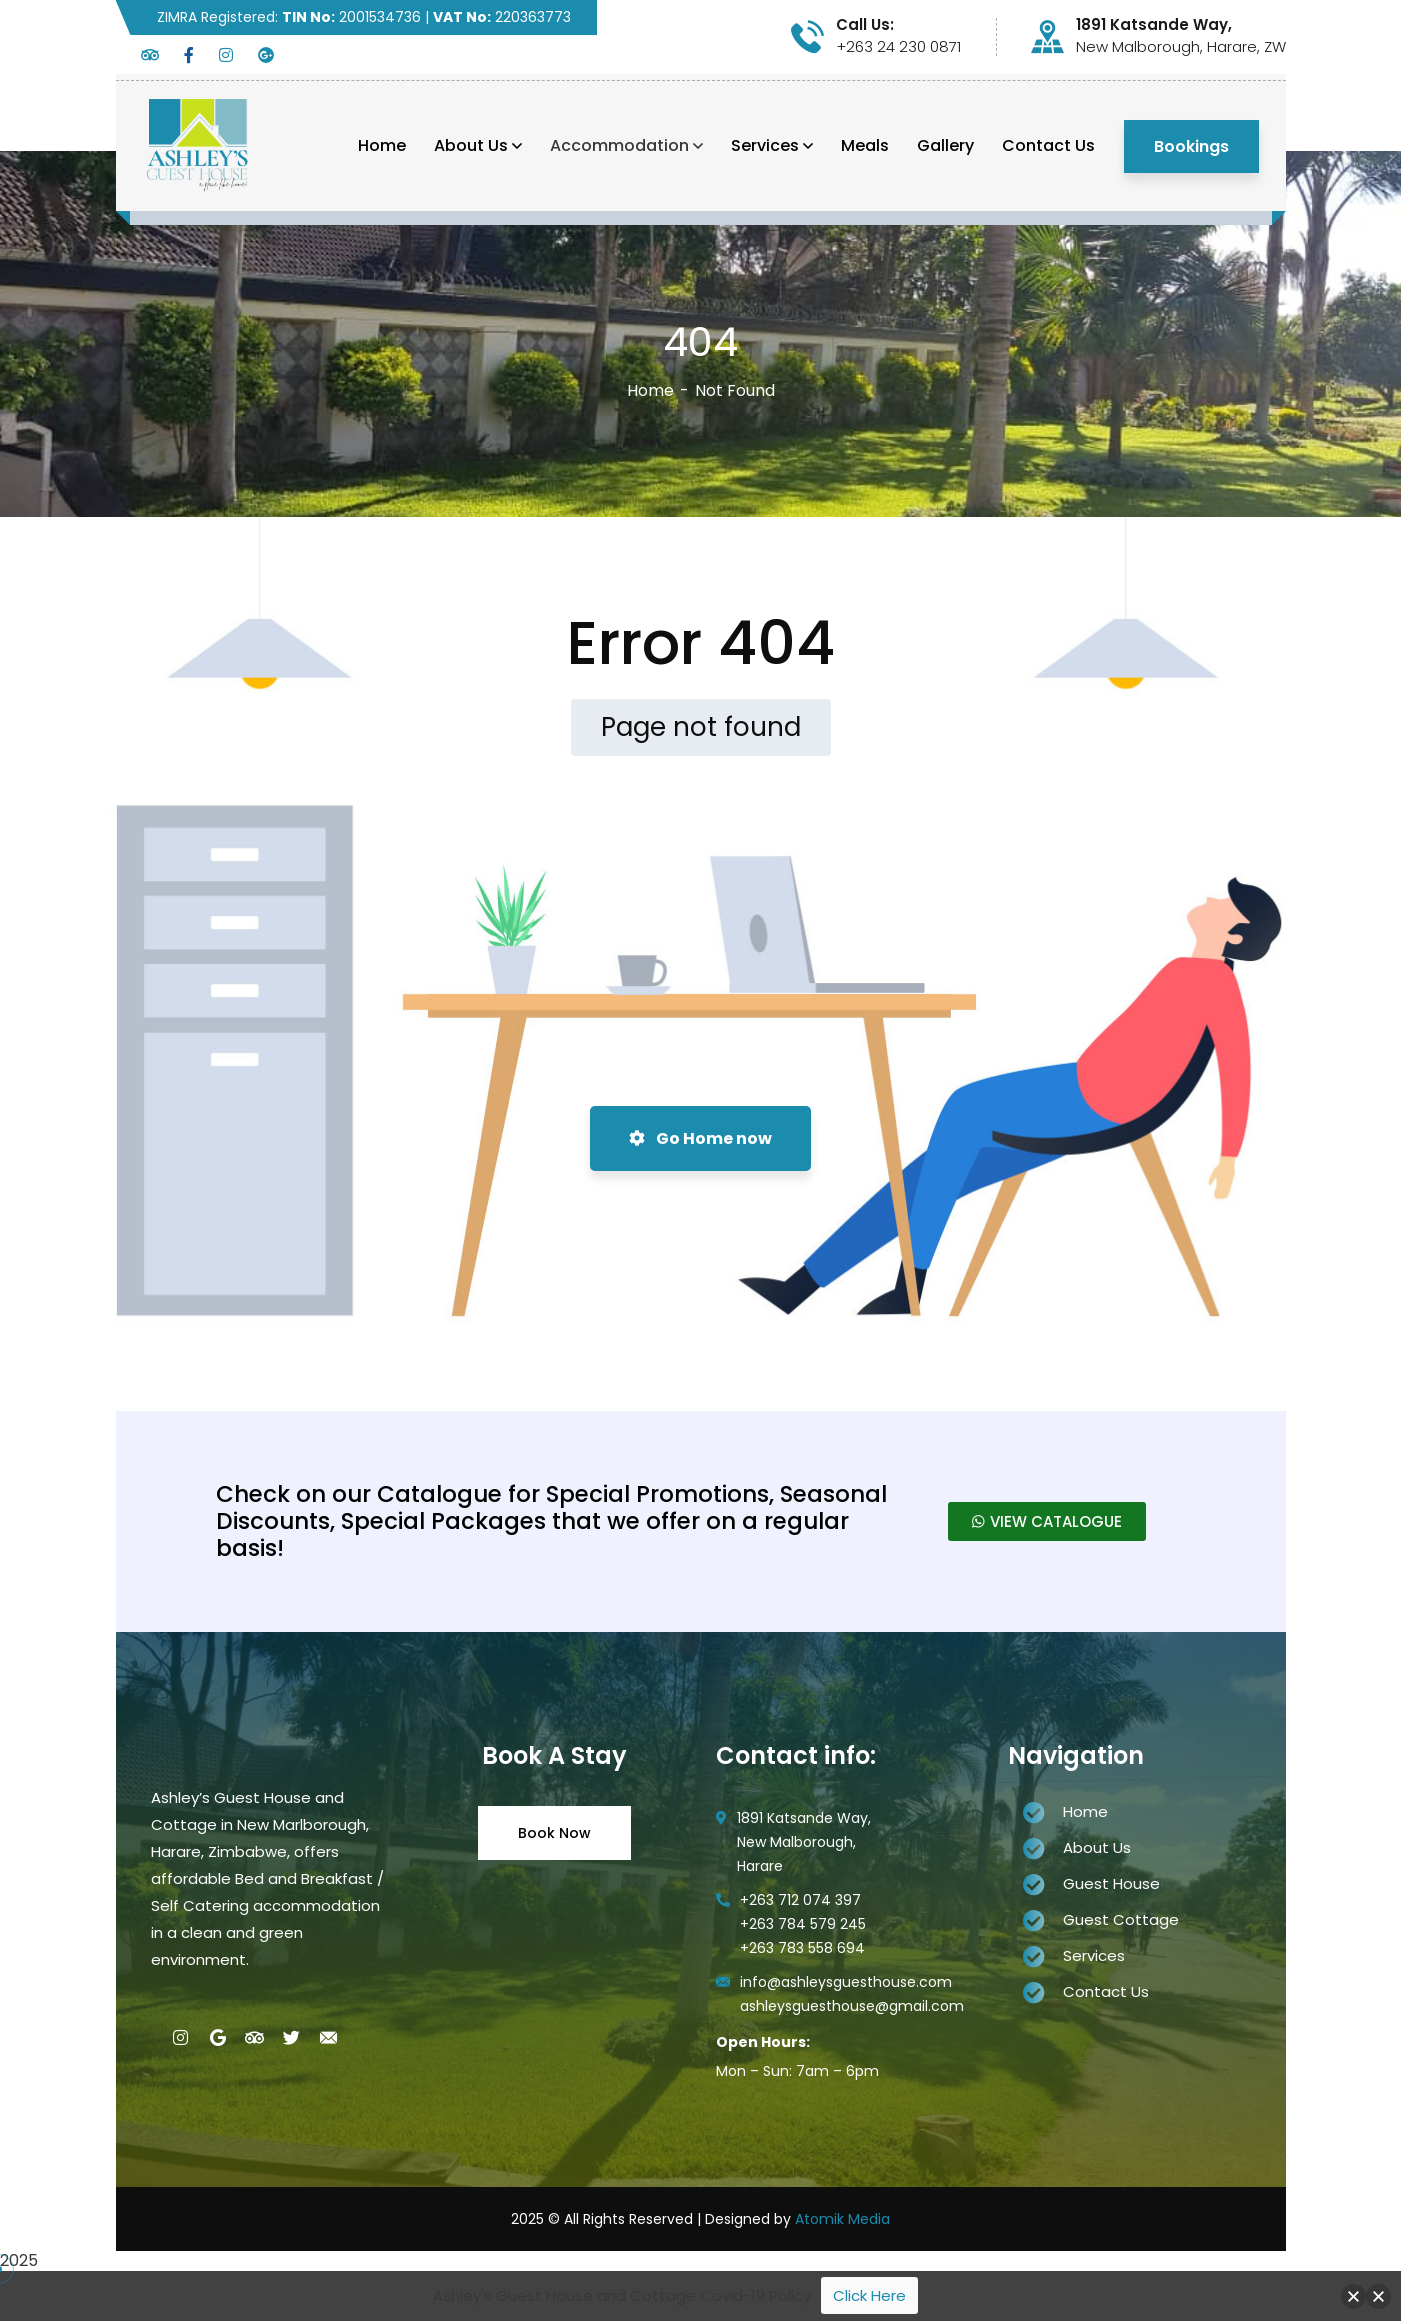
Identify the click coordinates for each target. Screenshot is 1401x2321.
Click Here (869, 2295)
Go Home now (700, 1138)
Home (650, 390)
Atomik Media (842, 2219)
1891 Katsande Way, (1154, 25)
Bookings (1191, 146)
